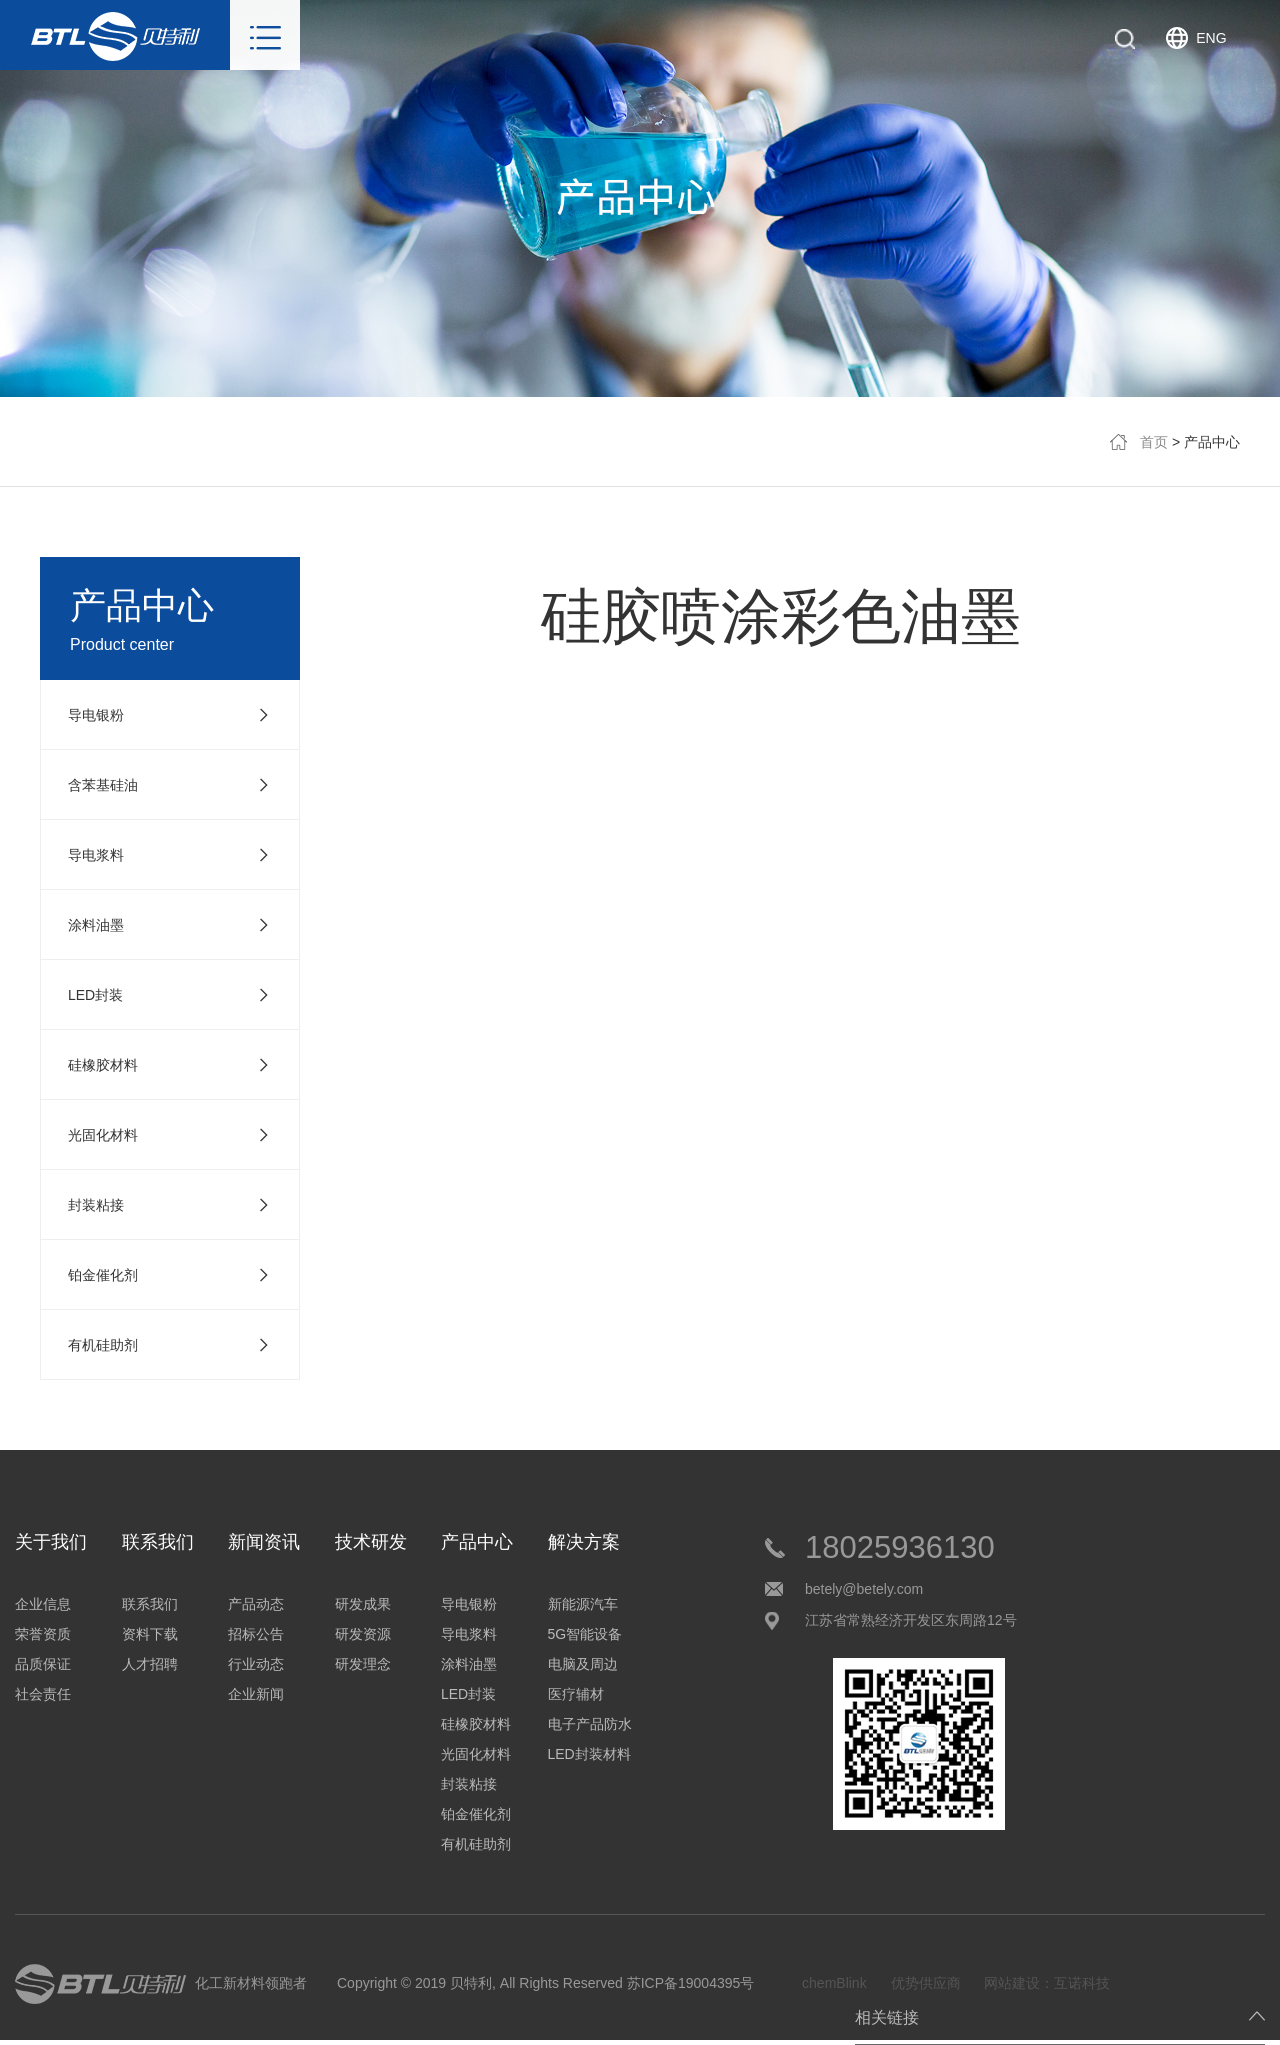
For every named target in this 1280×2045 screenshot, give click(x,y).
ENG (1211, 38)
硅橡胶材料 (476, 1724)
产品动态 (256, 1604)
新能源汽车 (583, 1604)
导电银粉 (469, 1604)
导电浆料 (469, 1634)
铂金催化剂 (476, 1814)
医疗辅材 (576, 1694)
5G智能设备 (585, 1634)
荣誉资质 (43, 1634)
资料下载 (150, 1634)
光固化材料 (476, 1754)
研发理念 (363, 1664)
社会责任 (43, 1694)
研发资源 (363, 1634)
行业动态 (256, 1664)
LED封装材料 (589, 1754)
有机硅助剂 (476, 1844)
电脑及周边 (583, 1664)
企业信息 (43, 1604)
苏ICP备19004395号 (691, 1983)
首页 (1154, 442)
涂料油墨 (469, 1664)
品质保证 (43, 1664)
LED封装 (468, 1694)
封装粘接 (469, 1784)
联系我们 (150, 1604)
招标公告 (256, 1634)
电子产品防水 (590, 1724)
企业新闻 (256, 1694)
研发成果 (363, 1604)
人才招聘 (150, 1664)
